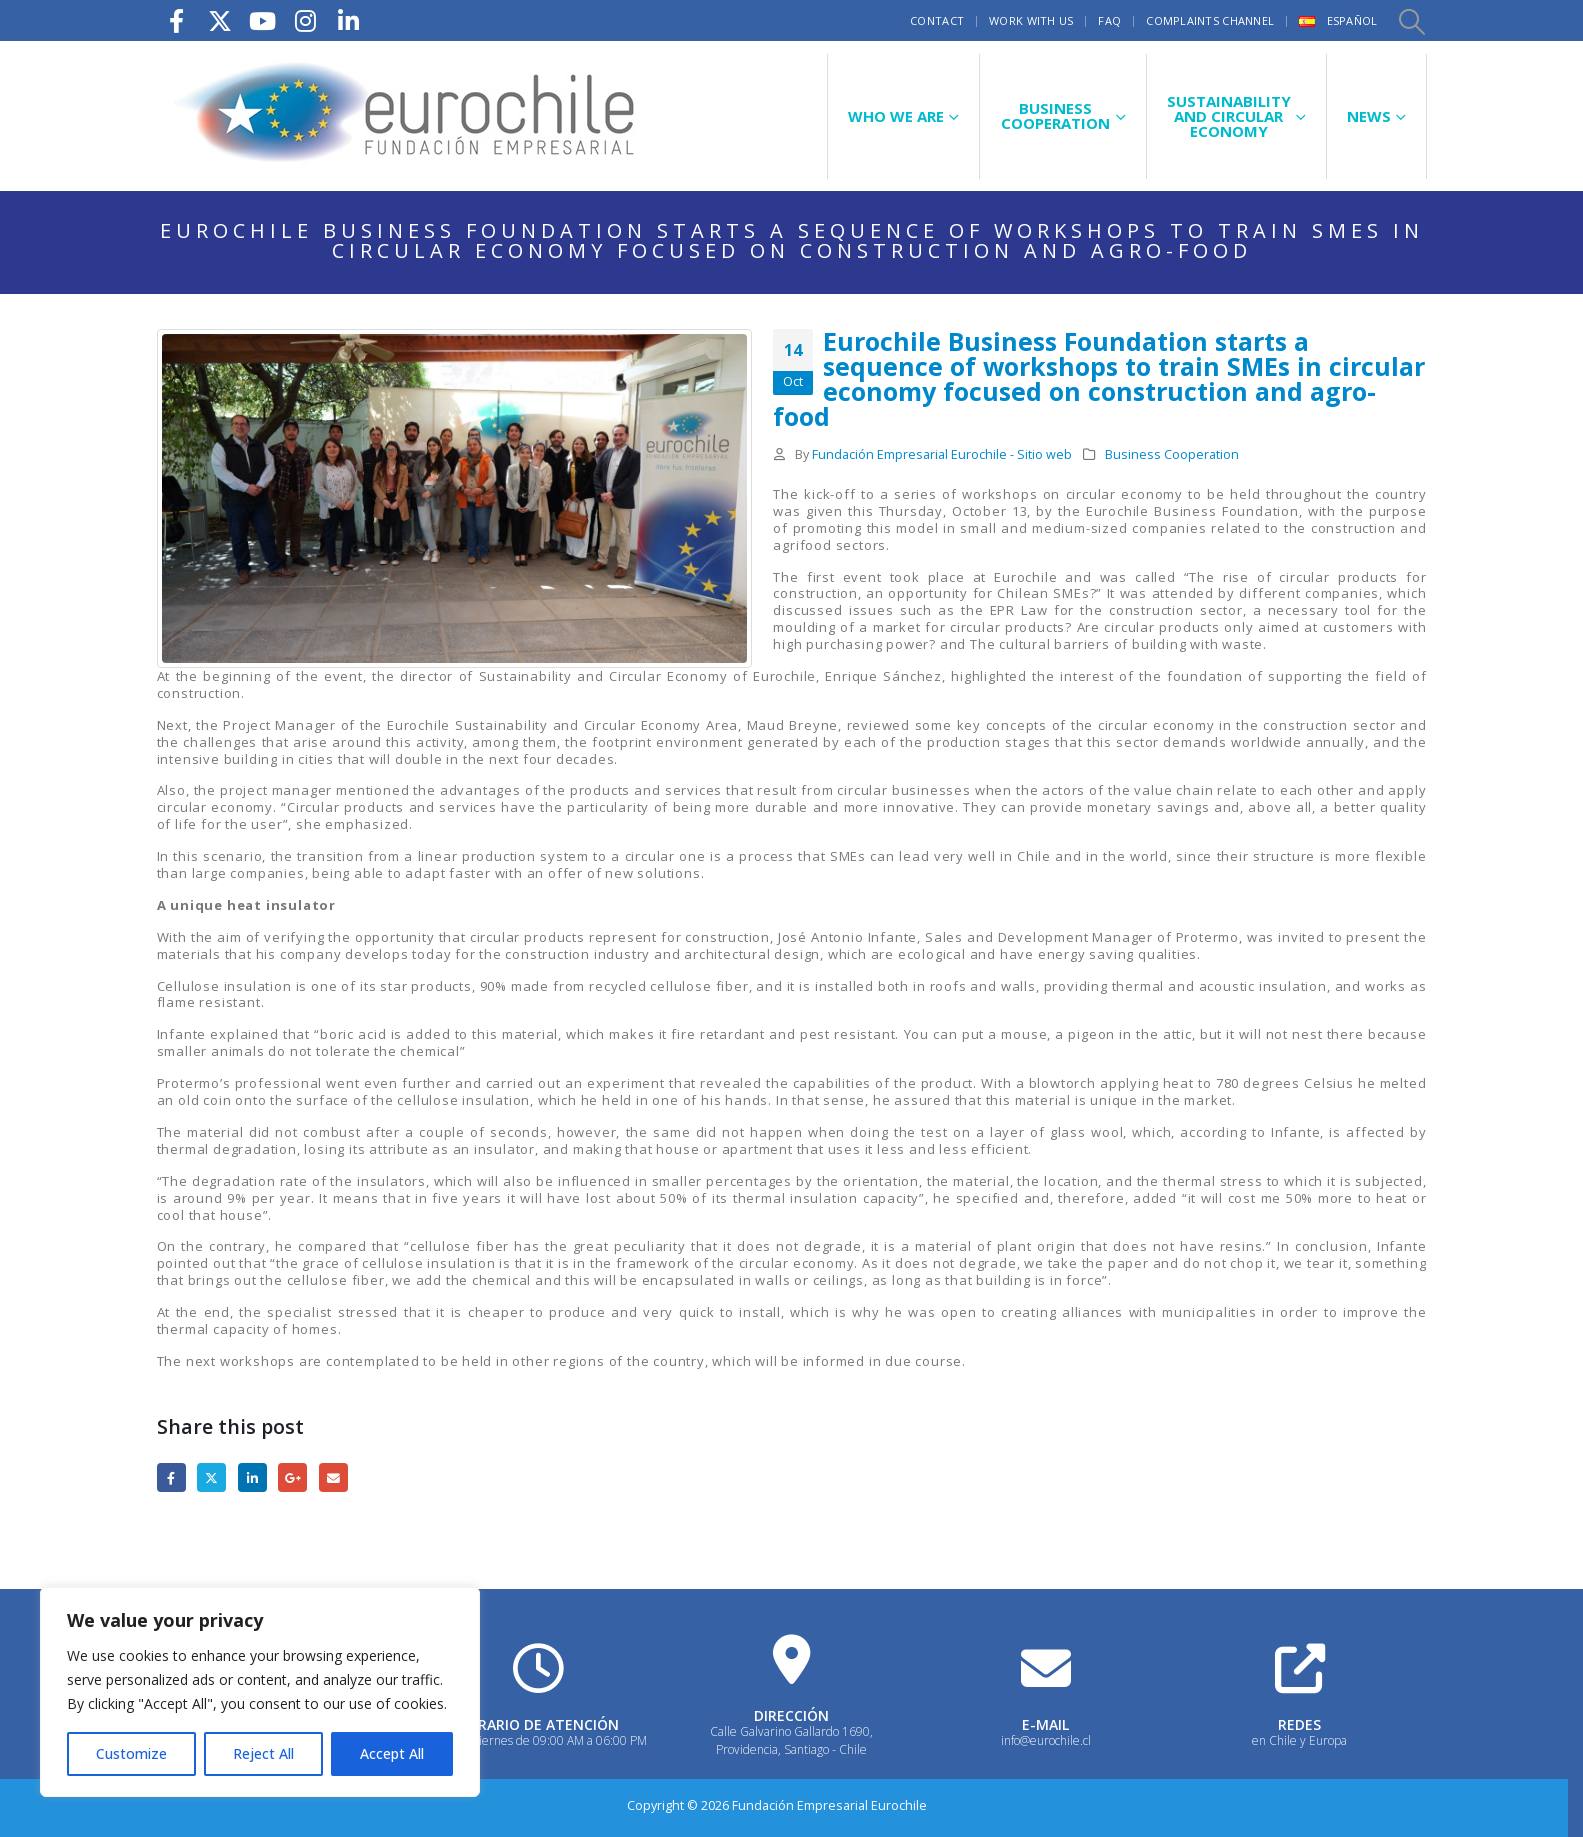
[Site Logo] (407, 116)
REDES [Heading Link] (1299, 1724)
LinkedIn (252, 1477)
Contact (937, 20)
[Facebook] (177, 20)
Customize (131, 1753)
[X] (220, 20)
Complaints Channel (1210, 20)
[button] (1411, 21)
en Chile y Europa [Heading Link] (1299, 1740)
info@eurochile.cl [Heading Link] (1046, 1740)
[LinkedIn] (349, 20)
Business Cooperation (1172, 454)
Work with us (1031, 20)
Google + (292, 1477)
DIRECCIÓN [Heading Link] (791, 1715)
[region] (260, 1692)
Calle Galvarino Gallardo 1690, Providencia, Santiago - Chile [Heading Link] (791, 1740)
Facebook (171, 1477)
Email (333, 1477)
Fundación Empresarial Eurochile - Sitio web (942, 454)
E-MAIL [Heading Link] (1045, 1724)
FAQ (1109, 20)
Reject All (263, 1753)
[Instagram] (306, 20)
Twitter (211, 1477)
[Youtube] (263, 20)
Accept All (392, 1753)
